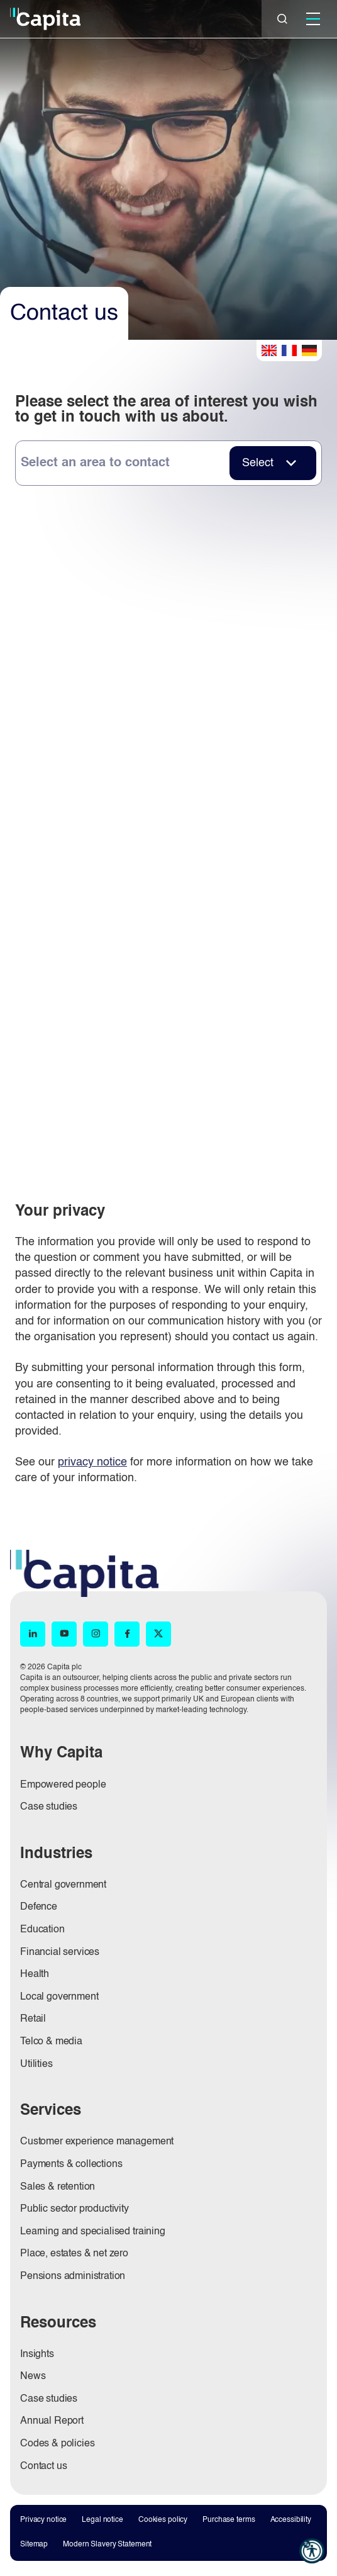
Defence (38, 1907)
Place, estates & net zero (74, 2254)
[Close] (282, 18)
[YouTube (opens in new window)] (64, 1634)
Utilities (36, 2064)
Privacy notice (43, 2520)
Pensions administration (72, 2276)
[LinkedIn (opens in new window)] (33, 1634)
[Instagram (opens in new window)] (96, 1634)
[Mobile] (313, 18)
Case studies (48, 1807)
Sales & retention (57, 2187)
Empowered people (63, 1785)
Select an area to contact (95, 463)
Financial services (59, 1952)
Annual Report (52, 2421)
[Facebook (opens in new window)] (127, 1634)
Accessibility (290, 2520)
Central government (63, 1885)
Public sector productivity (74, 2209)
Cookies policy (162, 2520)
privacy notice (92, 1462)
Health (34, 1974)
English (269, 350)
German (309, 350)
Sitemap (34, 2544)
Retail (33, 2019)
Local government (59, 1997)
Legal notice (102, 2520)
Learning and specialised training (92, 2232)
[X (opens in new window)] (158, 1634)
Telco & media (51, 2042)
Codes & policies (57, 2444)
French (289, 350)
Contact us (43, 2466)
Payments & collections (71, 2164)
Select (257, 463)
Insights (37, 2354)
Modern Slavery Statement (107, 2544)
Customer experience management (97, 2142)
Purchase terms (228, 2520)
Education (42, 1930)
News (32, 2377)
